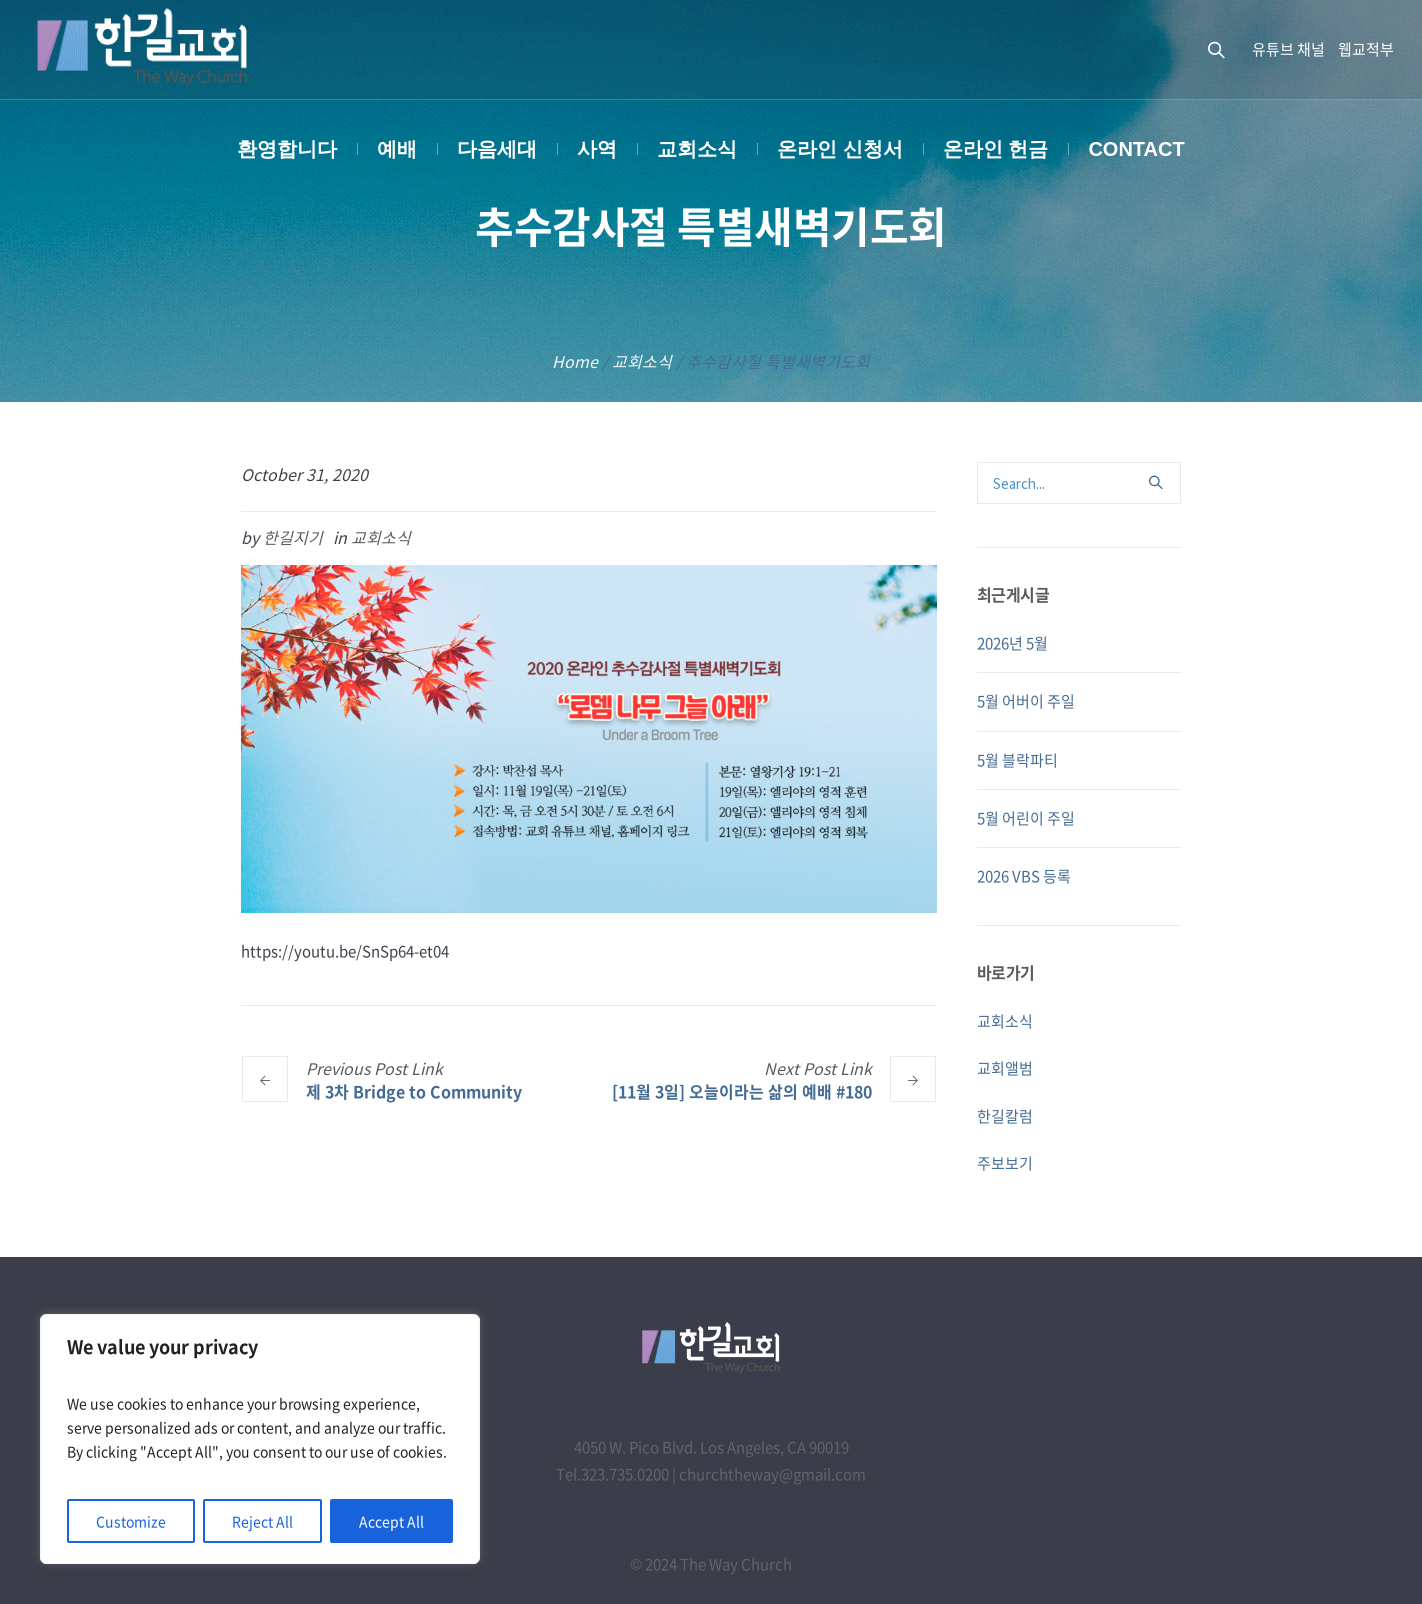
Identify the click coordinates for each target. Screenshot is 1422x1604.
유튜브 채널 (1288, 49)
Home (575, 361)
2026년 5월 (1012, 643)
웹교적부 (1366, 49)
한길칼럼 (1005, 1116)
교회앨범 (1005, 1068)
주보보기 (1005, 1163)
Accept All (391, 1521)
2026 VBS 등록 (1024, 876)
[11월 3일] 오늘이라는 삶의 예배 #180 (742, 1090)
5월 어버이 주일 (1026, 701)
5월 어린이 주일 (1026, 818)
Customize (131, 1521)
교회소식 (642, 361)
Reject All (262, 1521)
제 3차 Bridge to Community (414, 1090)
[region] (260, 1439)
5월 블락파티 (1017, 760)
